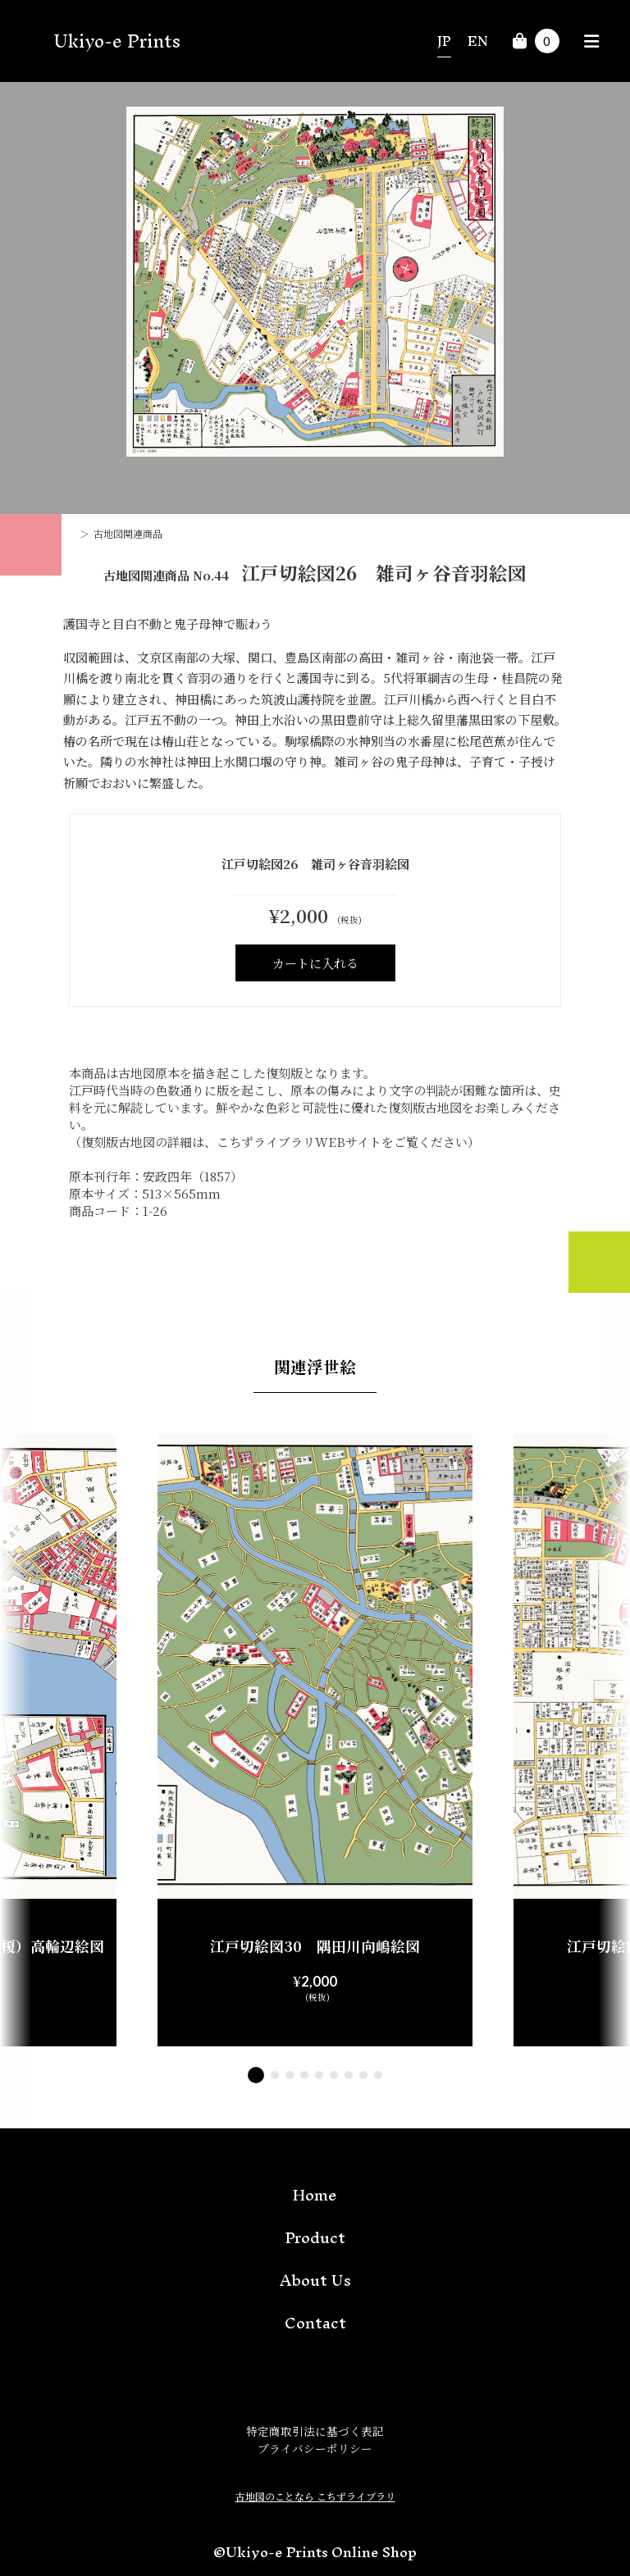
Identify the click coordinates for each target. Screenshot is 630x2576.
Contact (315, 2322)
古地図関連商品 (128, 533)
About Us (315, 2280)
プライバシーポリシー (315, 2448)
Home (315, 2195)
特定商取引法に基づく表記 (315, 2431)
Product (315, 2237)
